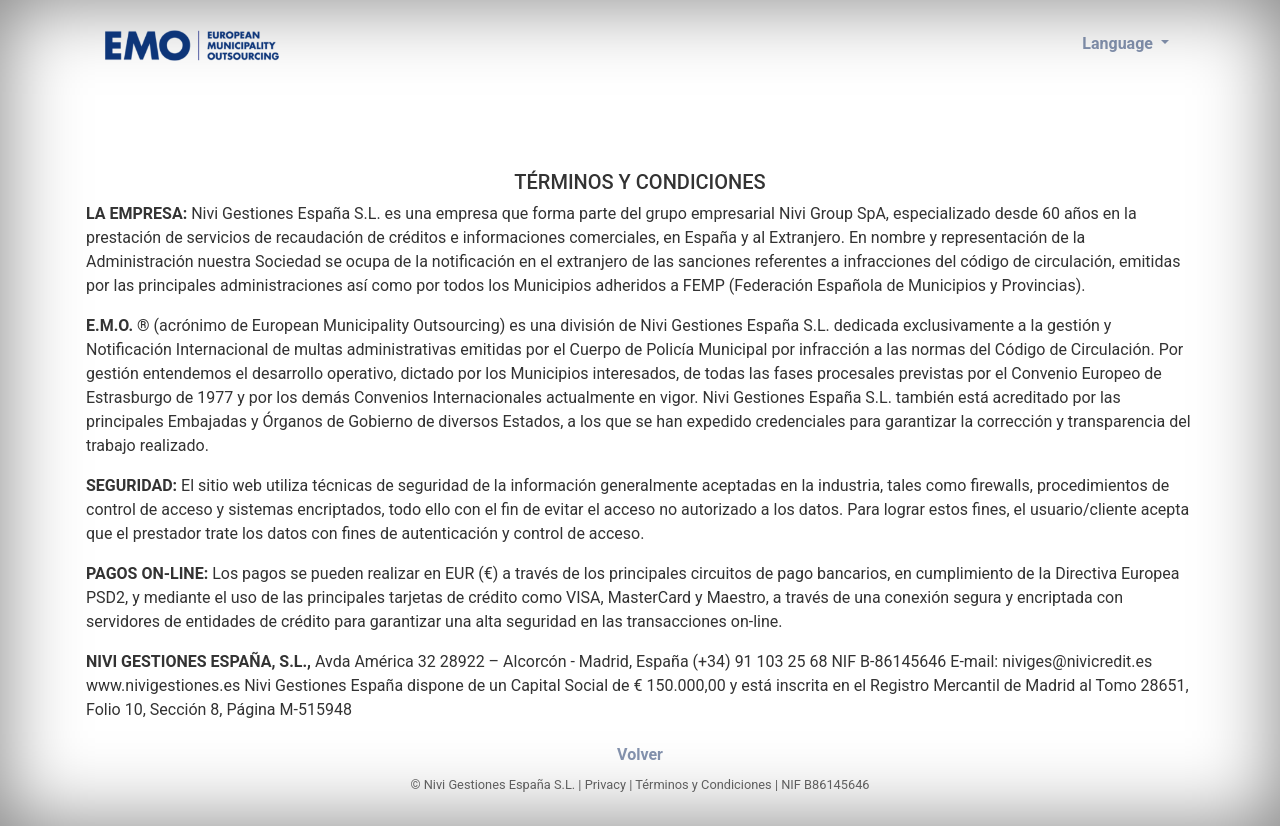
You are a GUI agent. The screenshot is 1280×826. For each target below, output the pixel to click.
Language (1119, 43)
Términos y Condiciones (703, 784)
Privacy (605, 784)
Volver (640, 754)
